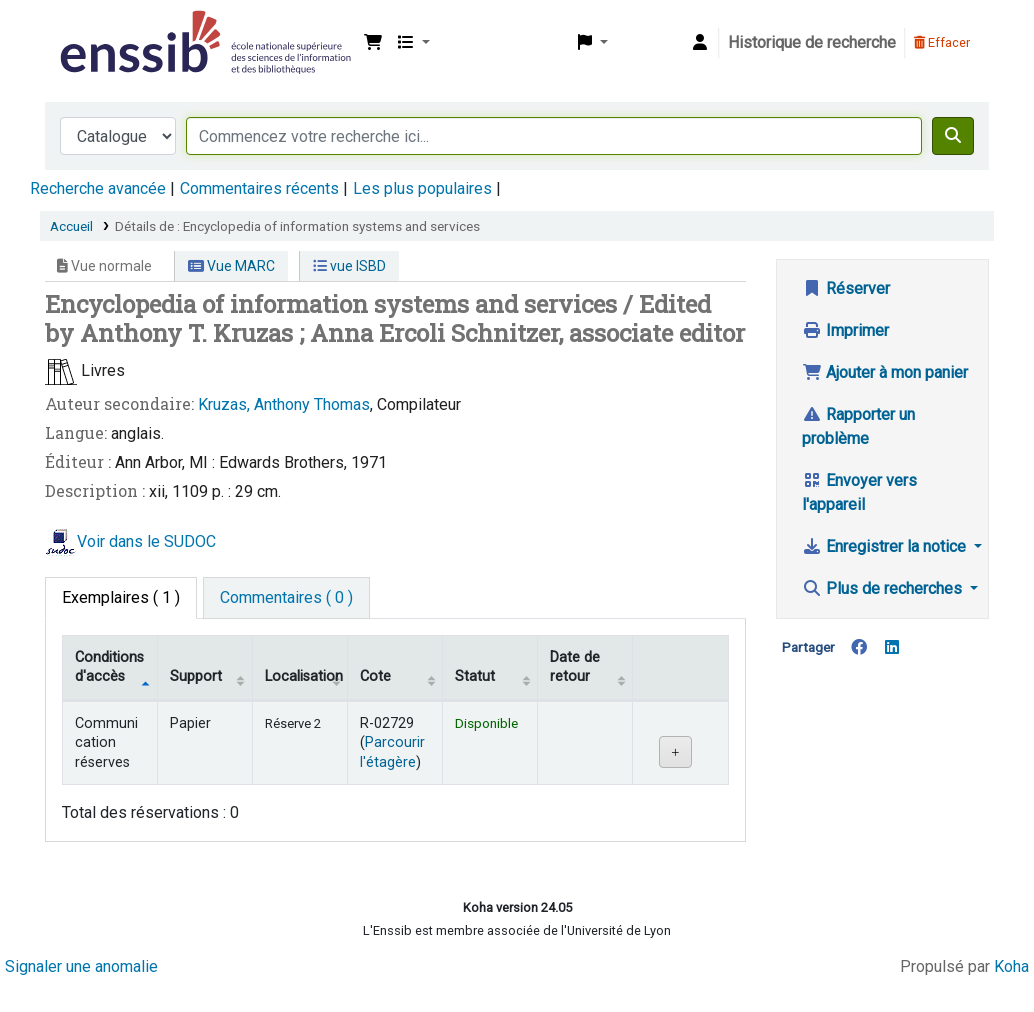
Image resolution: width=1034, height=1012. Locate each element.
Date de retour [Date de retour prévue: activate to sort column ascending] (575, 667)
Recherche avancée (98, 188)
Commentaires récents (259, 188)
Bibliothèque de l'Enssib (106, 28)
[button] (373, 43)
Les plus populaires (422, 188)
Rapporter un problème (858, 426)
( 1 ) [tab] (121, 597)
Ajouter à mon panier (885, 372)
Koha (1011, 966)
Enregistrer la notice (886, 546)
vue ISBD (349, 266)
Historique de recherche (812, 42)
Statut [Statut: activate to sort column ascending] (475, 676)
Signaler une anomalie (81, 966)
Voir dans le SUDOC (146, 541)
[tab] (286, 598)
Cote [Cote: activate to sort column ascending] (375, 676)
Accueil (71, 226)
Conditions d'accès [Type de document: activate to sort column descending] (109, 667)
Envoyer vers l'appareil (859, 492)
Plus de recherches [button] (884, 588)
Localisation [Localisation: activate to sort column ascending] (304, 676)
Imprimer (845, 330)
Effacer (942, 42)
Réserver (846, 288)
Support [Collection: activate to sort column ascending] (196, 676)
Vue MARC (231, 266)
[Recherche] (953, 136)
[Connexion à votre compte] (700, 43)
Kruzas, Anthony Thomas (284, 404)
